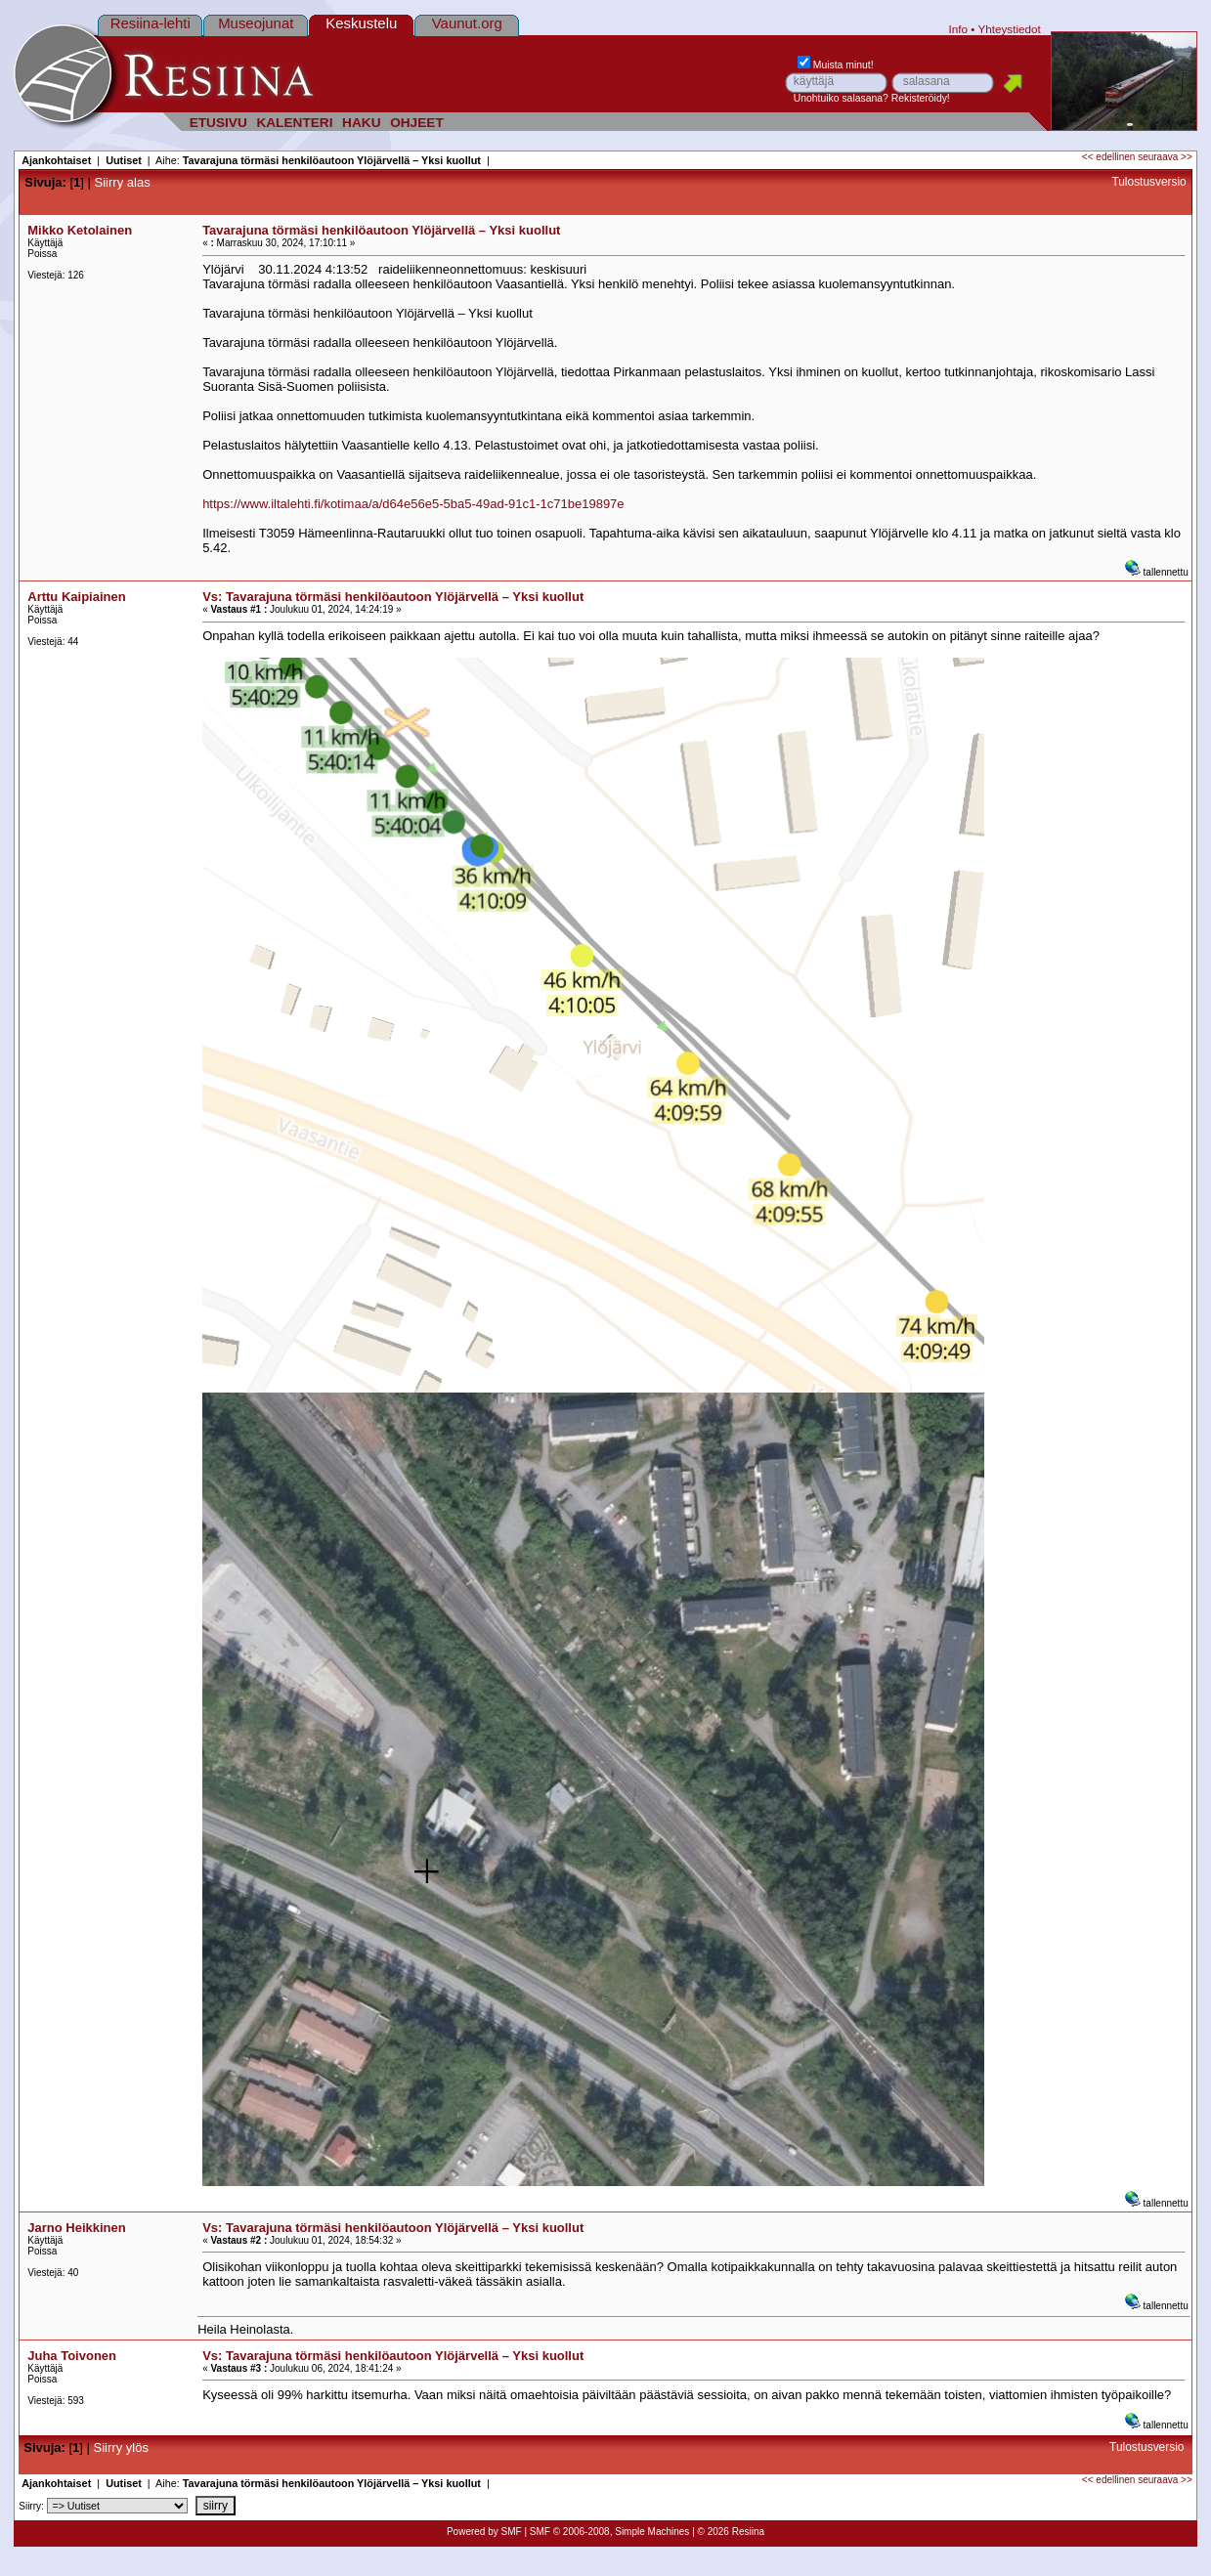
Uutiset (124, 160)
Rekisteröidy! (920, 98)
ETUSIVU (218, 122)
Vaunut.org (467, 23)
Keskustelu (361, 23)
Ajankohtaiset (56, 160)
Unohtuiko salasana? (841, 98)
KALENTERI (294, 122)
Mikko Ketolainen (79, 230)
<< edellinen (1109, 156)
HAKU (361, 122)
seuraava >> (1165, 156)
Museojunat (255, 23)
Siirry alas (123, 182)
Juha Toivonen (71, 2355)
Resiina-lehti (150, 23)
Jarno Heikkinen (76, 2227)
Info (959, 28)
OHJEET (417, 122)
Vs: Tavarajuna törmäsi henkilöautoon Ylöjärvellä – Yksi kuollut (393, 596)
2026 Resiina (736, 2531)
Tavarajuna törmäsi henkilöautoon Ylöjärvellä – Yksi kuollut (332, 160)
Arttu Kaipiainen (76, 596)
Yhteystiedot (1008, 28)
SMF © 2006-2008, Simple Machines (610, 2531)
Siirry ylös (121, 2447)
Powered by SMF (484, 2531)
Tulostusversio (1148, 182)
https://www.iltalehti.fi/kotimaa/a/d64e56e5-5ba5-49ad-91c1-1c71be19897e (413, 503)
